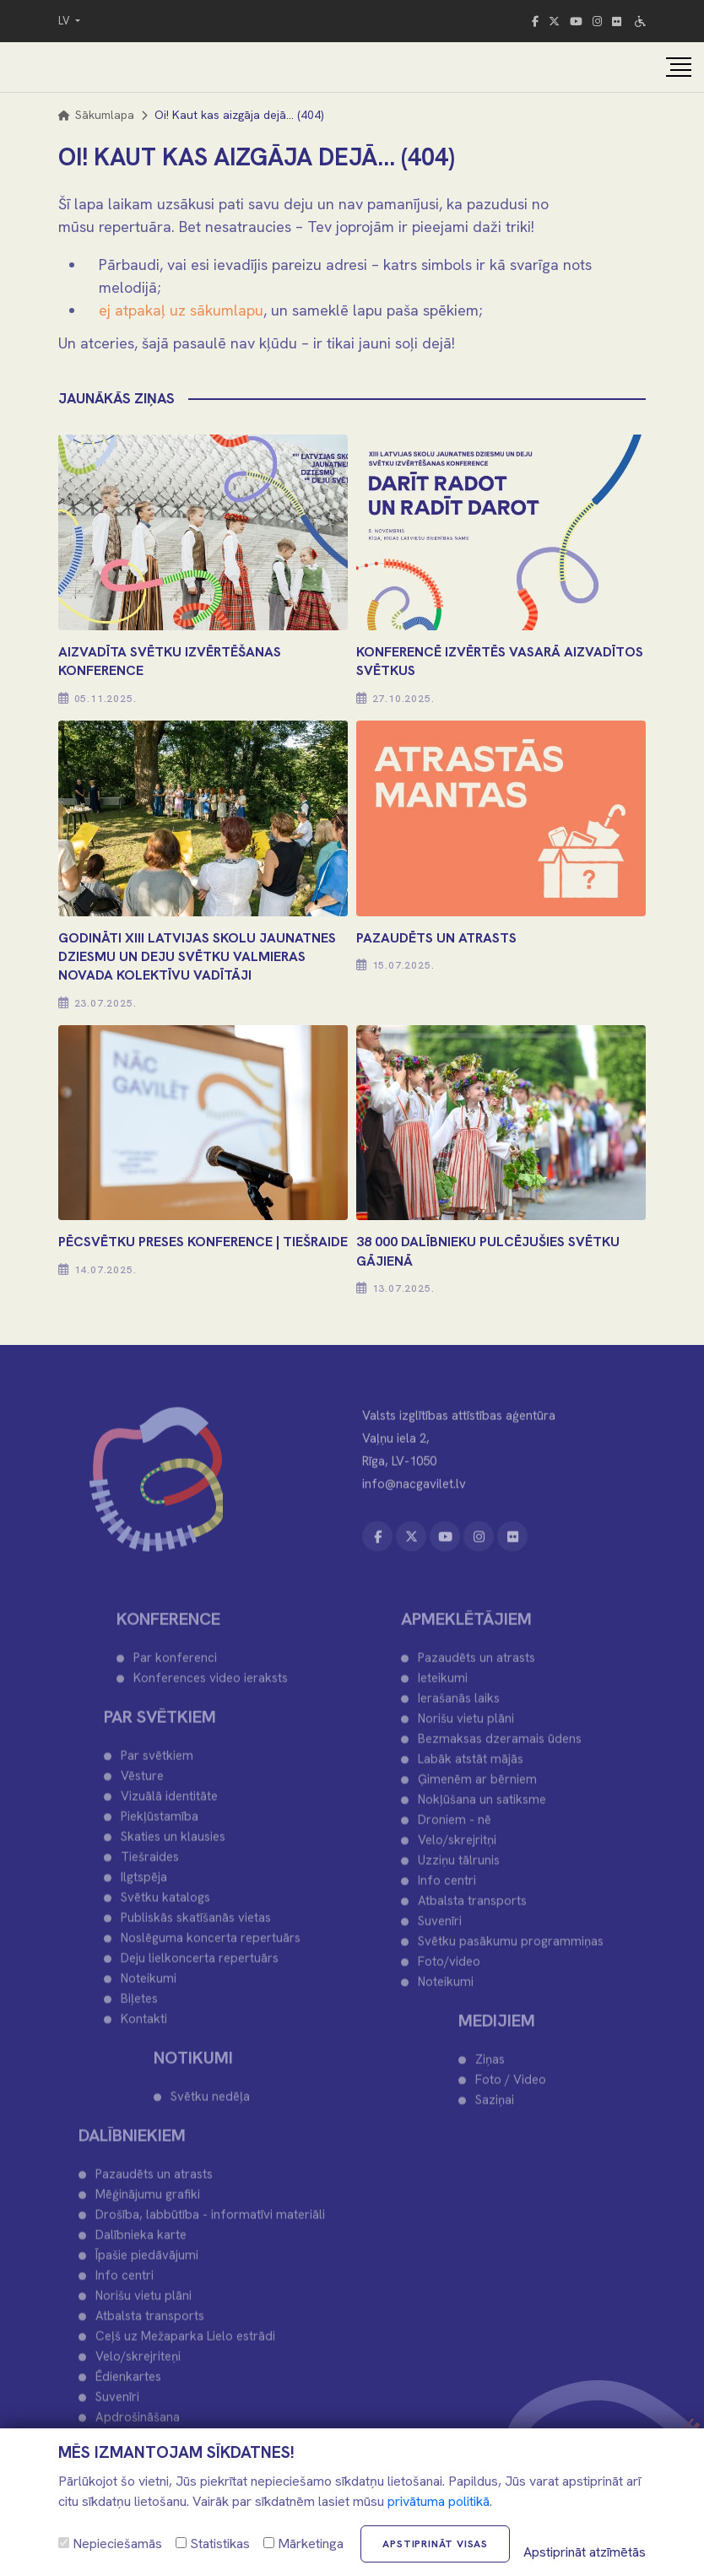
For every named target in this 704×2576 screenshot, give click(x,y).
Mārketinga (303, 2543)
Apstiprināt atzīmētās (584, 2552)
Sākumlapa (96, 114)
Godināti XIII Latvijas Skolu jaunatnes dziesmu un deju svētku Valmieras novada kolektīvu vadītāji (197, 957)
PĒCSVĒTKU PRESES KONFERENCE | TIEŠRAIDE (203, 1241)
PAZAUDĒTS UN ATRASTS (436, 938)
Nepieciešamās (110, 2543)
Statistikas (213, 2543)
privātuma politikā (438, 2501)
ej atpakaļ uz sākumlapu (181, 310)
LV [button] (65, 21)
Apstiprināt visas (435, 2544)
